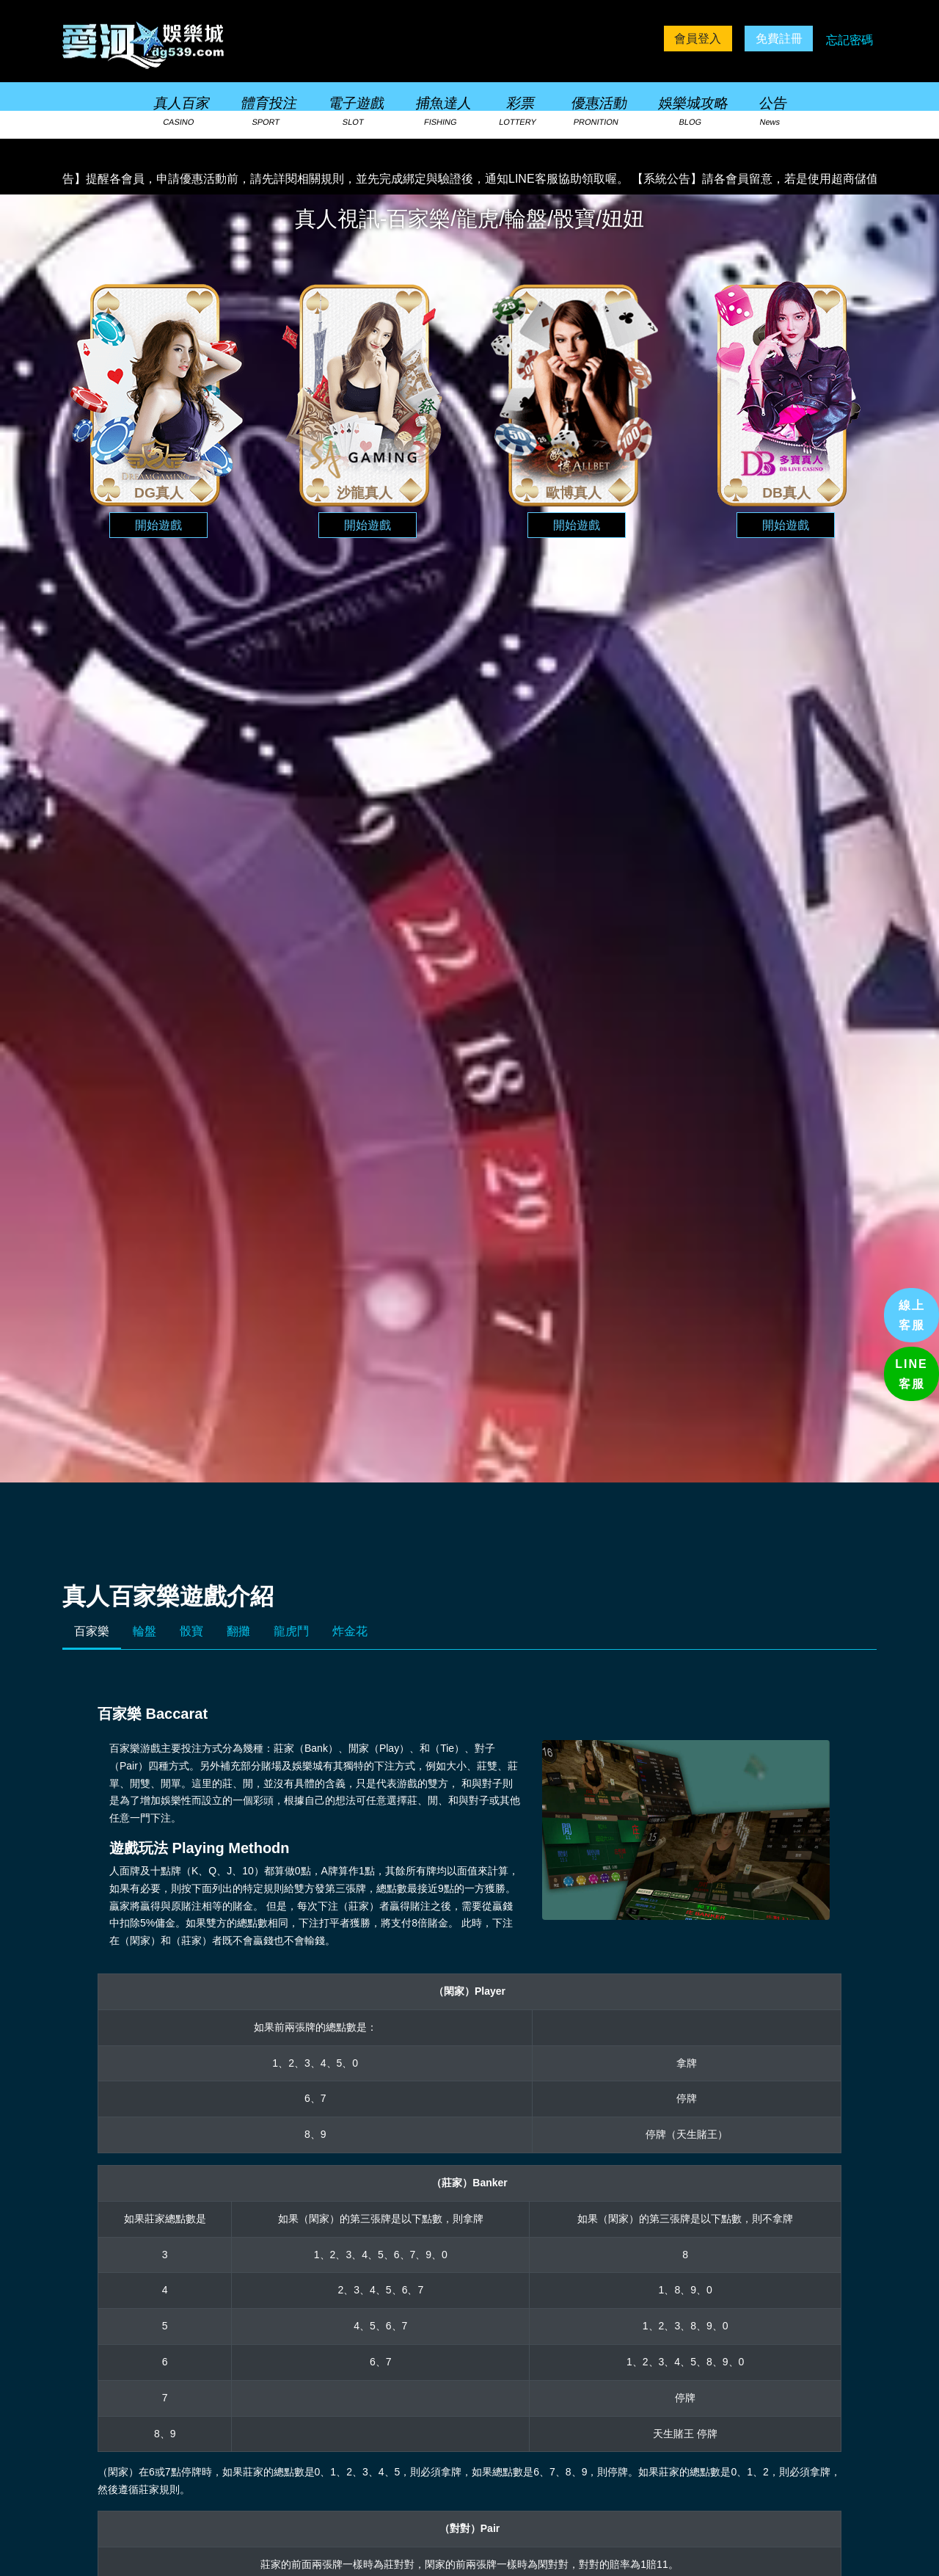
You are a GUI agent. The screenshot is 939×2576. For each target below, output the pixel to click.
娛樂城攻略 (691, 112)
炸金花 (350, 1631)
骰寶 (191, 1631)
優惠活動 (597, 112)
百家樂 (91, 1631)
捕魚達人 (441, 112)
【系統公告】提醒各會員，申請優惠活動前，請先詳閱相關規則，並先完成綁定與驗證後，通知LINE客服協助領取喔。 (328, 178)
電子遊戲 (354, 112)
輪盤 (144, 1631)
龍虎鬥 (291, 1631)
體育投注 (268, 112)
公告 (772, 112)
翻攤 (238, 1631)
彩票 (518, 112)
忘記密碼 (849, 40)
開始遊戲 (158, 525)
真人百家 (180, 112)
